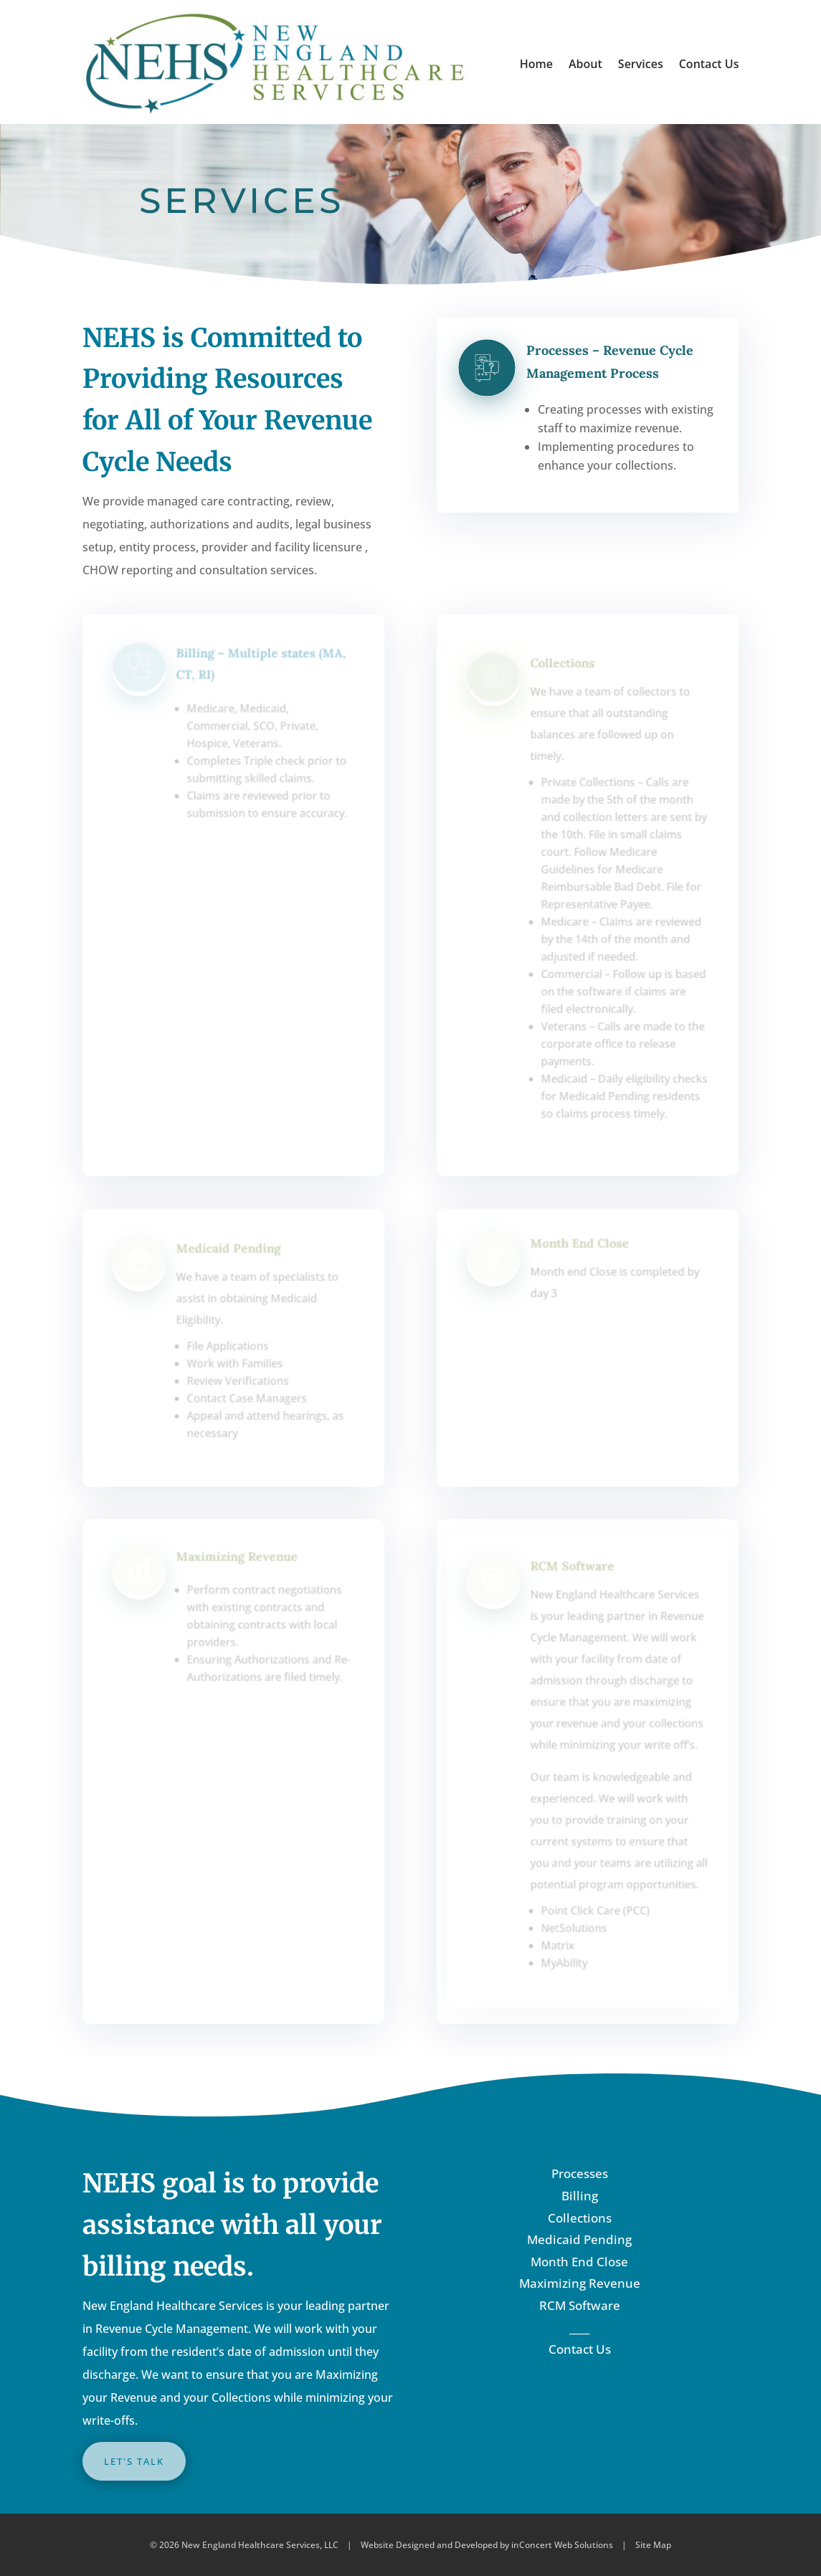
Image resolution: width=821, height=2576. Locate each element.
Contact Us (709, 64)
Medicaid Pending (579, 2239)
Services (640, 64)
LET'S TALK (134, 2461)
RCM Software (579, 2305)
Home (536, 64)
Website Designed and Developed (429, 2545)
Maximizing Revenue (579, 2283)
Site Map (653, 2545)
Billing (579, 2195)
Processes (579, 2173)
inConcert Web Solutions (562, 2545)
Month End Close (579, 2261)
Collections (580, 2218)
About (585, 64)
